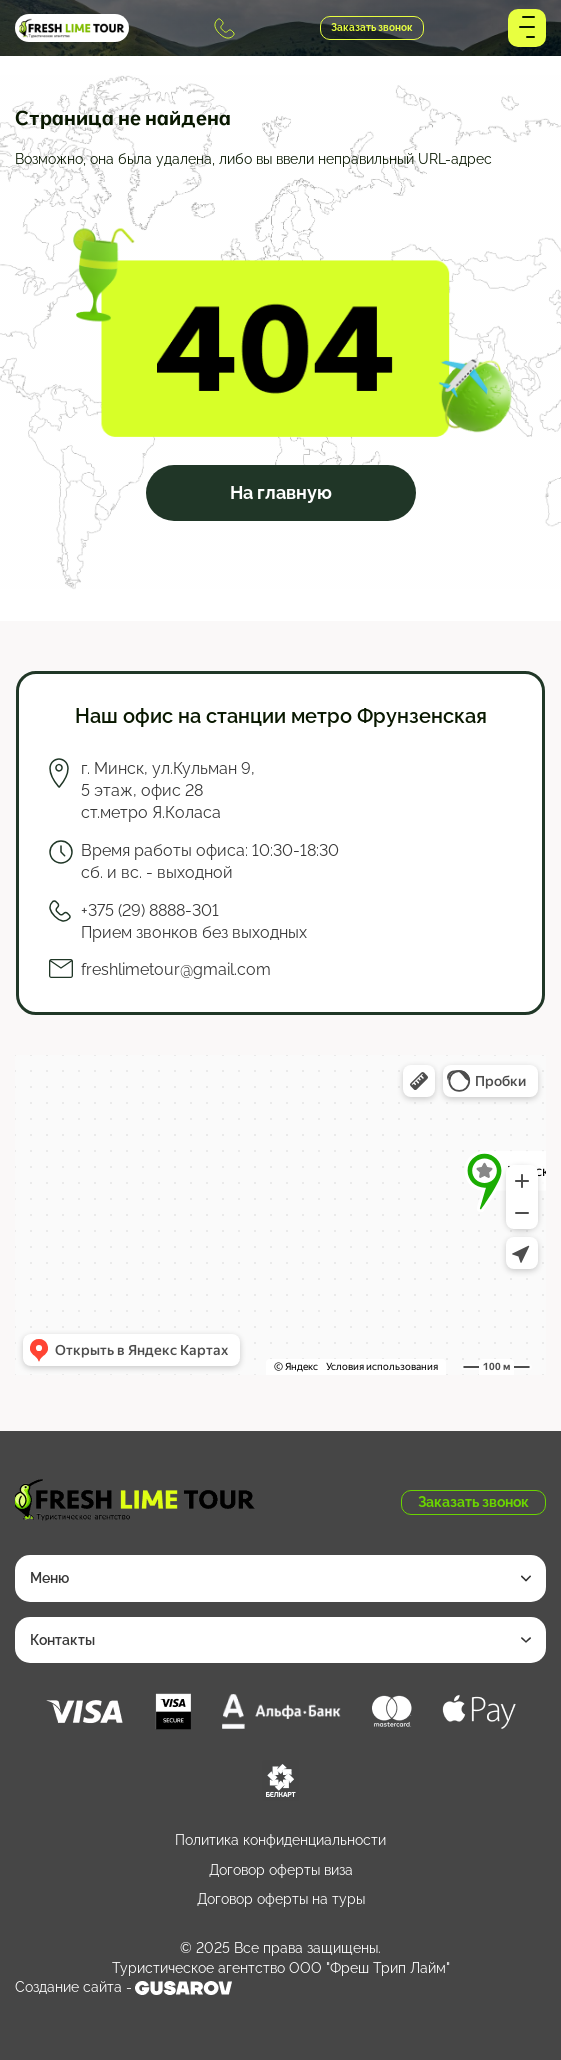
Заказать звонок (372, 27)
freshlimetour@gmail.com (176, 969)
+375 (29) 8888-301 (224, 28)
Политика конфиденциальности (280, 1840)
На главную (281, 492)
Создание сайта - (123, 1988)
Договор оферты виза (281, 1870)
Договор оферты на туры (281, 1899)
